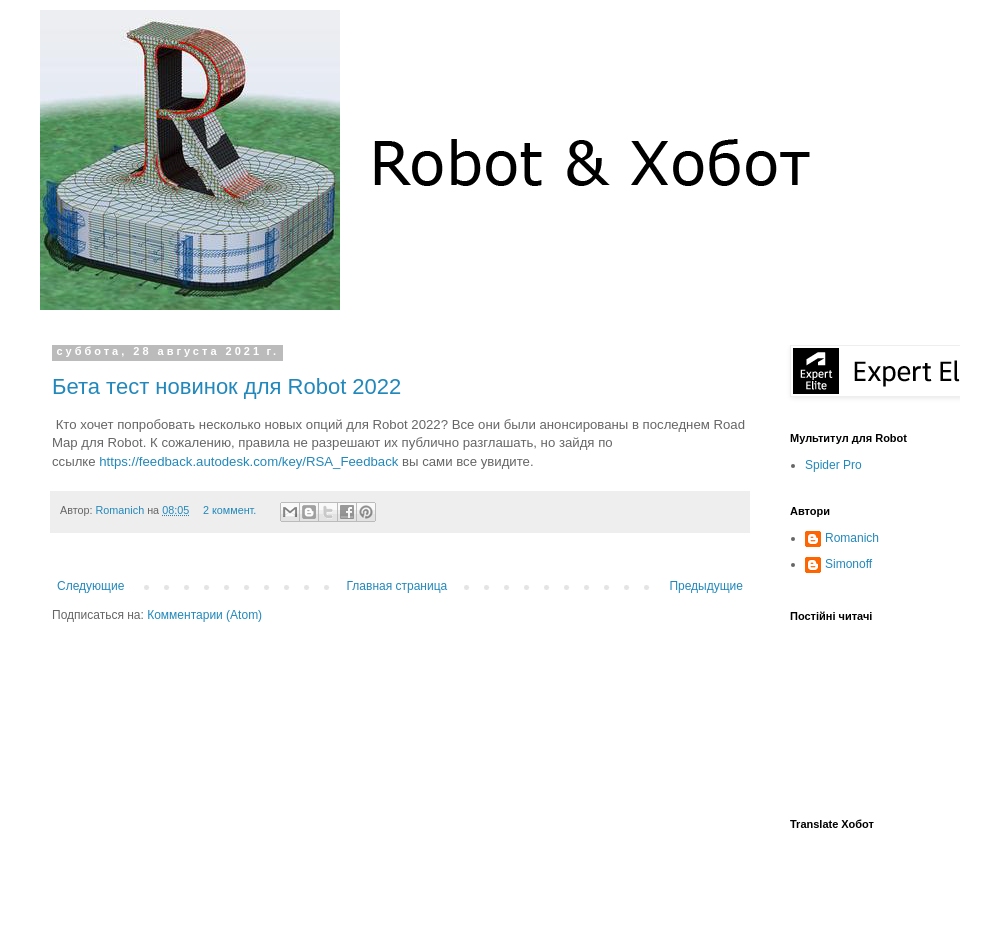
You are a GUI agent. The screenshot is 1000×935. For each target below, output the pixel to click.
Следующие (90, 586)
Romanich (122, 510)
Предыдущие (706, 586)
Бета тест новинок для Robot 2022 (226, 386)
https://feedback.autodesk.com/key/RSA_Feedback (248, 461)
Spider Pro (833, 465)
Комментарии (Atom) (204, 615)
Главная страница (397, 586)
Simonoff (848, 564)
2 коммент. (229, 510)
